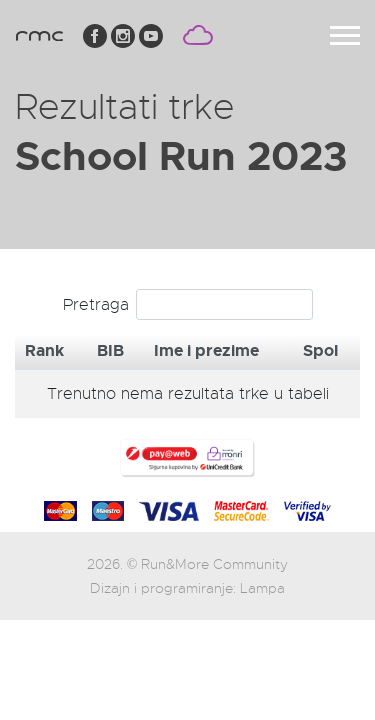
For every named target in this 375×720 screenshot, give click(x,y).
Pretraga (188, 304)
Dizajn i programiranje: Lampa (187, 588)
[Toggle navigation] (345, 35)
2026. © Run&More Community (188, 564)
